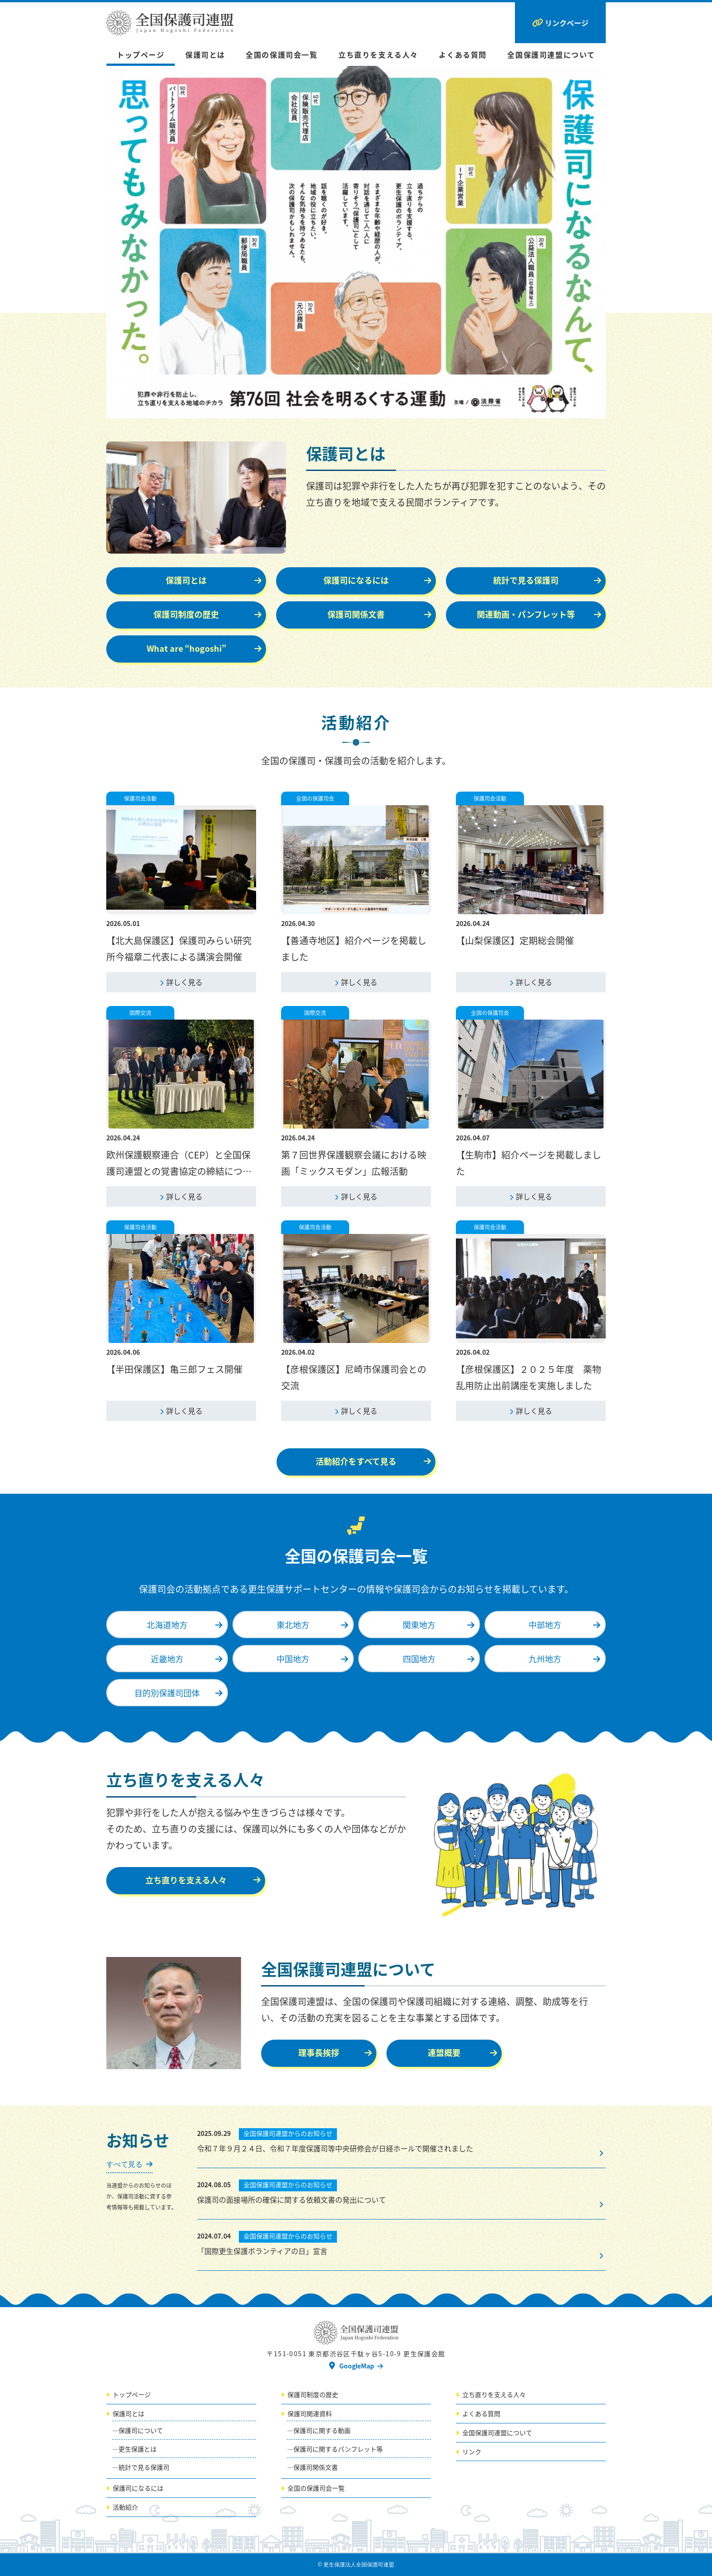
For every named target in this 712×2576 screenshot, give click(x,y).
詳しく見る (184, 981)
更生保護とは (138, 2448)
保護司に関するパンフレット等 (338, 2448)
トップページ (141, 54)
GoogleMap (356, 2365)
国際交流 (140, 1012)
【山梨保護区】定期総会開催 (515, 940)
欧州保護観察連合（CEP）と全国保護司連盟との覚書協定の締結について (179, 1171)
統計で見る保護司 (144, 2467)
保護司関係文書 (315, 2467)
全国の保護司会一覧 (281, 54)
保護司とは (205, 54)
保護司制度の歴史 (312, 2394)
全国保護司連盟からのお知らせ (287, 2133)
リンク (471, 2451)
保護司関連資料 (309, 2413)
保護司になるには (138, 2487)
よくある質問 (463, 54)
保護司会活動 (140, 798)
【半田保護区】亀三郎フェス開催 (174, 1369)
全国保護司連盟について (551, 54)
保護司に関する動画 (322, 2430)
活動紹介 (125, 2507)
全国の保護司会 (315, 798)
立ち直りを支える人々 (378, 54)
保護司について (141, 2430)
